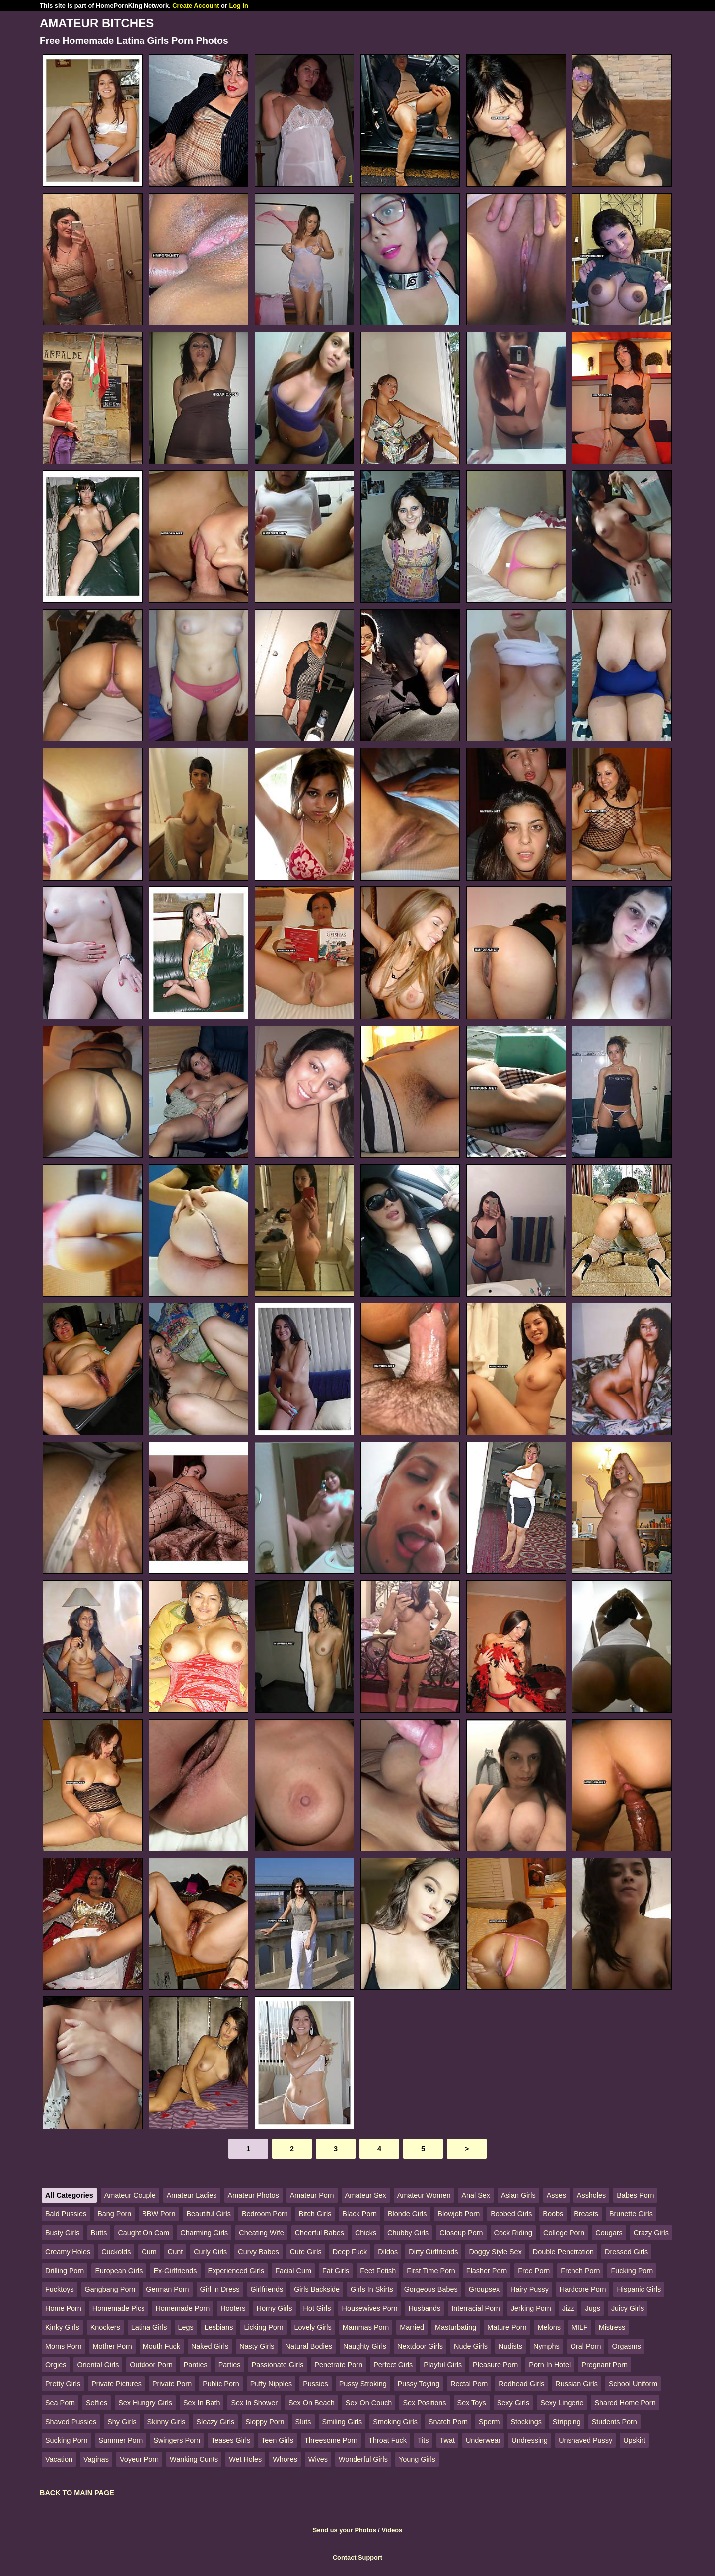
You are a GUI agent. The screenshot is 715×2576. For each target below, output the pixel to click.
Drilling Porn (64, 2271)
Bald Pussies (65, 2214)
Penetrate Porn (338, 2365)
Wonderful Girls (363, 2459)
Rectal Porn (469, 2384)
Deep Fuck (350, 2252)
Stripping (567, 2422)
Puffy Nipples (271, 2384)
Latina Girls (149, 2327)
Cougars (608, 2233)
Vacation (58, 2459)
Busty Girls (62, 2233)
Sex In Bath (201, 2403)
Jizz (568, 2308)
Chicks (365, 2233)
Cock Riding (513, 2233)
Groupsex (484, 2289)
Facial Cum (293, 2271)
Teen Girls (277, 2440)
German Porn (167, 2289)
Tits (423, 2440)
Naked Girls (209, 2346)
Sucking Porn (66, 2440)
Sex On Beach (311, 2403)
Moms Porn (63, 2346)
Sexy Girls (513, 2403)
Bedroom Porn (265, 2214)
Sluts (303, 2422)
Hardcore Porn (583, 2289)
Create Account (195, 5)
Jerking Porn (531, 2308)
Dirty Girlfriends (433, 2252)
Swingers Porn (176, 2440)
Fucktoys (59, 2289)
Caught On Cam (143, 2233)
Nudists (510, 2346)
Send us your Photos (344, 2530)
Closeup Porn (461, 2233)
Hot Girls (317, 2308)
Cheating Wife (261, 2233)
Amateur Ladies (192, 2195)
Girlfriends (267, 2289)
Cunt (175, 2252)
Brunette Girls (631, 2214)
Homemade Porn (182, 2308)
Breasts (586, 2214)
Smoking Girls (395, 2422)
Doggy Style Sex (495, 2252)
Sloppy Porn (264, 2422)
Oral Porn (586, 2346)
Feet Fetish (378, 2271)
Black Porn (359, 2214)
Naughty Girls (364, 2346)
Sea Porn (60, 2403)
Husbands (424, 2308)
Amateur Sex (365, 2195)
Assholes (591, 2195)
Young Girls (417, 2459)
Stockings (525, 2422)
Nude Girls (471, 2346)
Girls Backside (317, 2289)
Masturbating (455, 2327)
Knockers (105, 2327)
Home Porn (63, 2308)
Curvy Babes (258, 2252)
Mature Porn (506, 2327)
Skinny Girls (166, 2422)
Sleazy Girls (215, 2422)
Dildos (388, 2252)
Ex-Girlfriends (175, 2271)
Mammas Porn (366, 2327)
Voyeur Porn (139, 2459)
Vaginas (96, 2459)
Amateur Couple (130, 2195)
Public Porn (221, 2384)
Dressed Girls (626, 2252)
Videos (391, 2530)
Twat (447, 2440)
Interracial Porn (475, 2308)
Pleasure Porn (495, 2365)
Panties (196, 2365)
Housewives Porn (369, 2308)
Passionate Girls (278, 2365)
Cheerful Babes (319, 2233)
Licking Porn (263, 2327)
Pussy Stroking (363, 2384)
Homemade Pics (118, 2308)
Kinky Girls (62, 2327)
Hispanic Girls (639, 2289)
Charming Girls (204, 2233)
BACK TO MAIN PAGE (77, 2493)
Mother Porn (112, 2346)
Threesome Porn (331, 2440)
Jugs (592, 2308)
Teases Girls (230, 2440)
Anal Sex (475, 2195)
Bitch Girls (315, 2214)
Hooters (232, 2308)
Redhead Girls (521, 2384)
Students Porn (614, 2422)
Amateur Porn (312, 2195)
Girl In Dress (220, 2289)
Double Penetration (563, 2252)
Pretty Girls (62, 2384)
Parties (229, 2365)
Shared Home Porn (624, 2403)
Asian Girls (518, 2195)
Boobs (553, 2214)
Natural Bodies (308, 2346)
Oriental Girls (98, 2365)
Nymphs (546, 2346)
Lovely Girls (313, 2327)
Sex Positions (424, 2403)
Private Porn (172, 2384)
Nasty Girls (256, 2346)
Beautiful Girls (208, 2214)
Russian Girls (576, 2384)
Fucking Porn (632, 2271)
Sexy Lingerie (561, 2403)
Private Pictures (116, 2384)
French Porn (580, 2271)
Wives (318, 2459)
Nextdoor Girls (420, 2346)
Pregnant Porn (604, 2365)
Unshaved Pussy (585, 2440)
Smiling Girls (342, 2422)
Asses (556, 2195)
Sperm (489, 2422)
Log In (238, 5)
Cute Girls (306, 2252)
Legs (186, 2327)
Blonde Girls (407, 2214)
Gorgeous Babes (431, 2289)
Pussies (315, 2384)
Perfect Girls (393, 2365)
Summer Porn (121, 2440)
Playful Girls (443, 2365)
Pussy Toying (419, 2384)
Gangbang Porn (110, 2289)
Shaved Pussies (70, 2422)
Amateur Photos (253, 2195)
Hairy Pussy (529, 2289)
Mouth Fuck (161, 2346)
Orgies (55, 2365)
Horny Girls (274, 2308)
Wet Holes (245, 2459)
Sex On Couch (369, 2403)
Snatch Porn (448, 2422)
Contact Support (357, 2557)
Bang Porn (114, 2214)
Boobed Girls (511, 2214)
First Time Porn (431, 2271)
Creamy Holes (67, 2252)
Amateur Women (424, 2195)
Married (412, 2327)
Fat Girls (335, 2271)
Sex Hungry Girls (145, 2403)
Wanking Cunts (194, 2459)
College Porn (563, 2233)
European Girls (119, 2271)
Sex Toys (471, 2403)
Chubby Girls (408, 2233)
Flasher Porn (486, 2271)
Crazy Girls (651, 2233)
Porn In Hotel (550, 2365)
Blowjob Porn (458, 2214)
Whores (285, 2459)
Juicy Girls (627, 2308)
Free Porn (534, 2271)
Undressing (529, 2440)
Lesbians (219, 2327)
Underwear (483, 2440)
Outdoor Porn (151, 2365)
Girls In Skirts (372, 2289)
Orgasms (626, 2346)
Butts (99, 2233)
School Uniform (633, 2384)
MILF (580, 2327)
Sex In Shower (254, 2403)
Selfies (96, 2403)
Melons (549, 2327)
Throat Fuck (387, 2440)
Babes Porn (635, 2195)
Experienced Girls (236, 2271)
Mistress (612, 2327)
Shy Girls (121, 2422)
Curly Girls (210, 2252)
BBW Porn (158, 2214)
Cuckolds (116, 2252)
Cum (149, 2252)
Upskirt (634, 2440)
